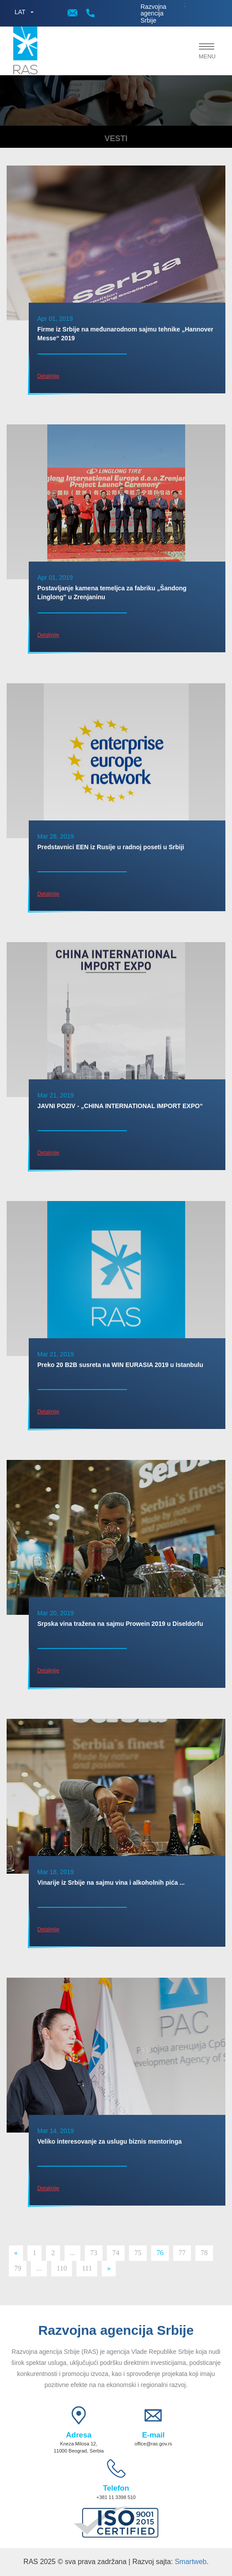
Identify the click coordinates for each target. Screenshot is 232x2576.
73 (93, 2252)
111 (87, 2268)
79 (17, 2268)
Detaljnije (48, 376)
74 (115, 2252)
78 (204, 2252)
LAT (20, 11)
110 (62, 2268)
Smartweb (190, 2561)
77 (182, 2252)
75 (137, 2252)
